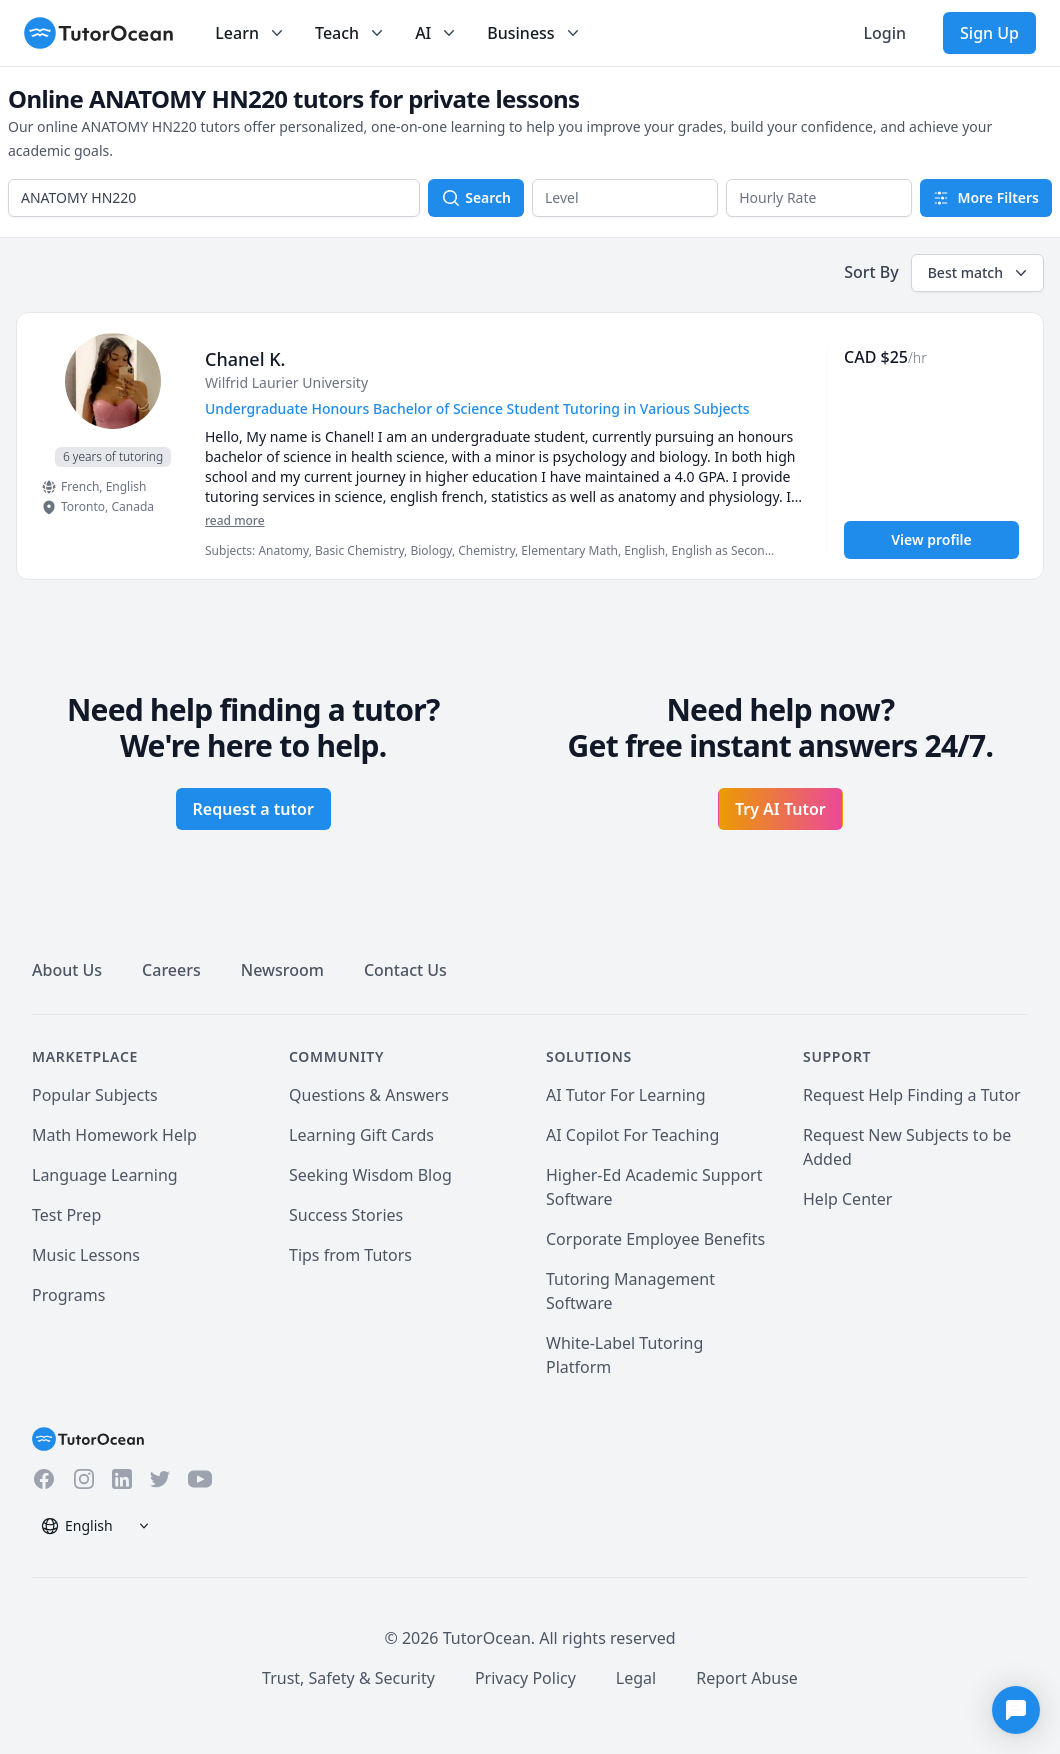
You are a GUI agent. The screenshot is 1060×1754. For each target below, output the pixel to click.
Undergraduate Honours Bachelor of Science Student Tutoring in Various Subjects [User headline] (477, 408)
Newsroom (282, 970)
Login (884, 33)
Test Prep (66, 1215)
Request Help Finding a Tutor (912, 1095)
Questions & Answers (369, 1095)
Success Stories (346, 1215)
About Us (67, 970)
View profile (931, 539)
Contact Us (405, 970)
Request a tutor (253, 809)
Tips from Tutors (350, 1255)
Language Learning (105, 1175)
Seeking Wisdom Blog (370, 1175)
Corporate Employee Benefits (655, 1239)
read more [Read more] (235, 520)
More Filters (986, 197)
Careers (171, 970)
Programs (68, 1295)
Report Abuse (747, 1678)
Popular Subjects (95, 1095)
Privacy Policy (525, 1678)
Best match (979, 273)
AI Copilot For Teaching (632, 1135)
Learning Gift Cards (361, 1135)
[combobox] (214, 198)
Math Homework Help (114, 1135)
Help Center (847, 1199)
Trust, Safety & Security (348, 1678)
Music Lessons (86, 1255)
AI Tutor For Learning (626, 1095)
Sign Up (989, 33)
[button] (625, 198)
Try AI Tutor (780, 809)
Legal (636, 1678)
